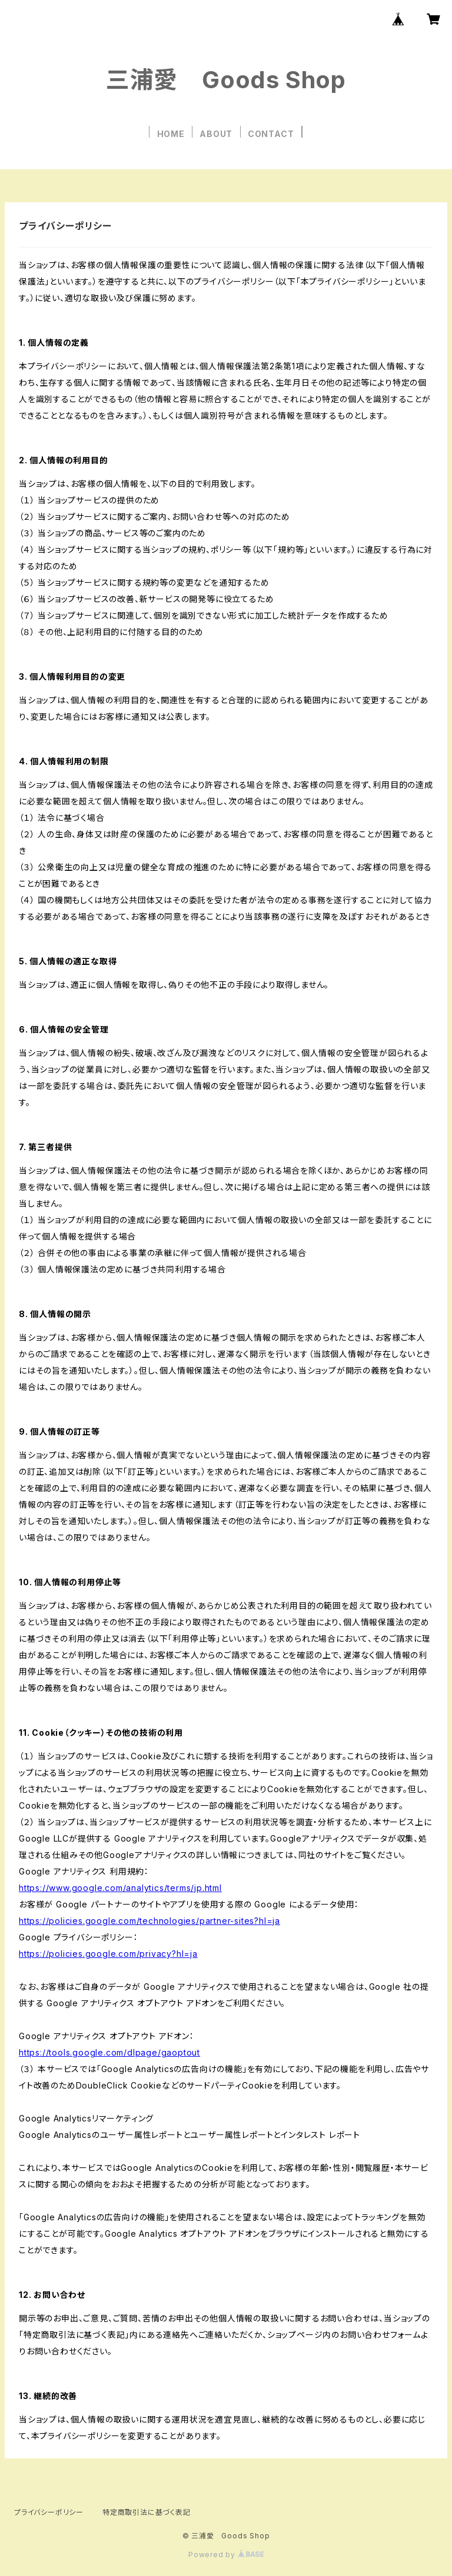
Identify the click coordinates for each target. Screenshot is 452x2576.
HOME (171, 134)
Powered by (226, 2554)
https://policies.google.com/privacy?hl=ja (108, 1954)
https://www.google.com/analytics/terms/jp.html (120, 1888)
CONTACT (271, 134)
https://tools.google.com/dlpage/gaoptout (109, 2052)
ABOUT (216, 134)
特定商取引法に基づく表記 (146, 2512)
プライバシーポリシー (49, 2512)
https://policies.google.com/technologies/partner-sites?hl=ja (149, 1921)
